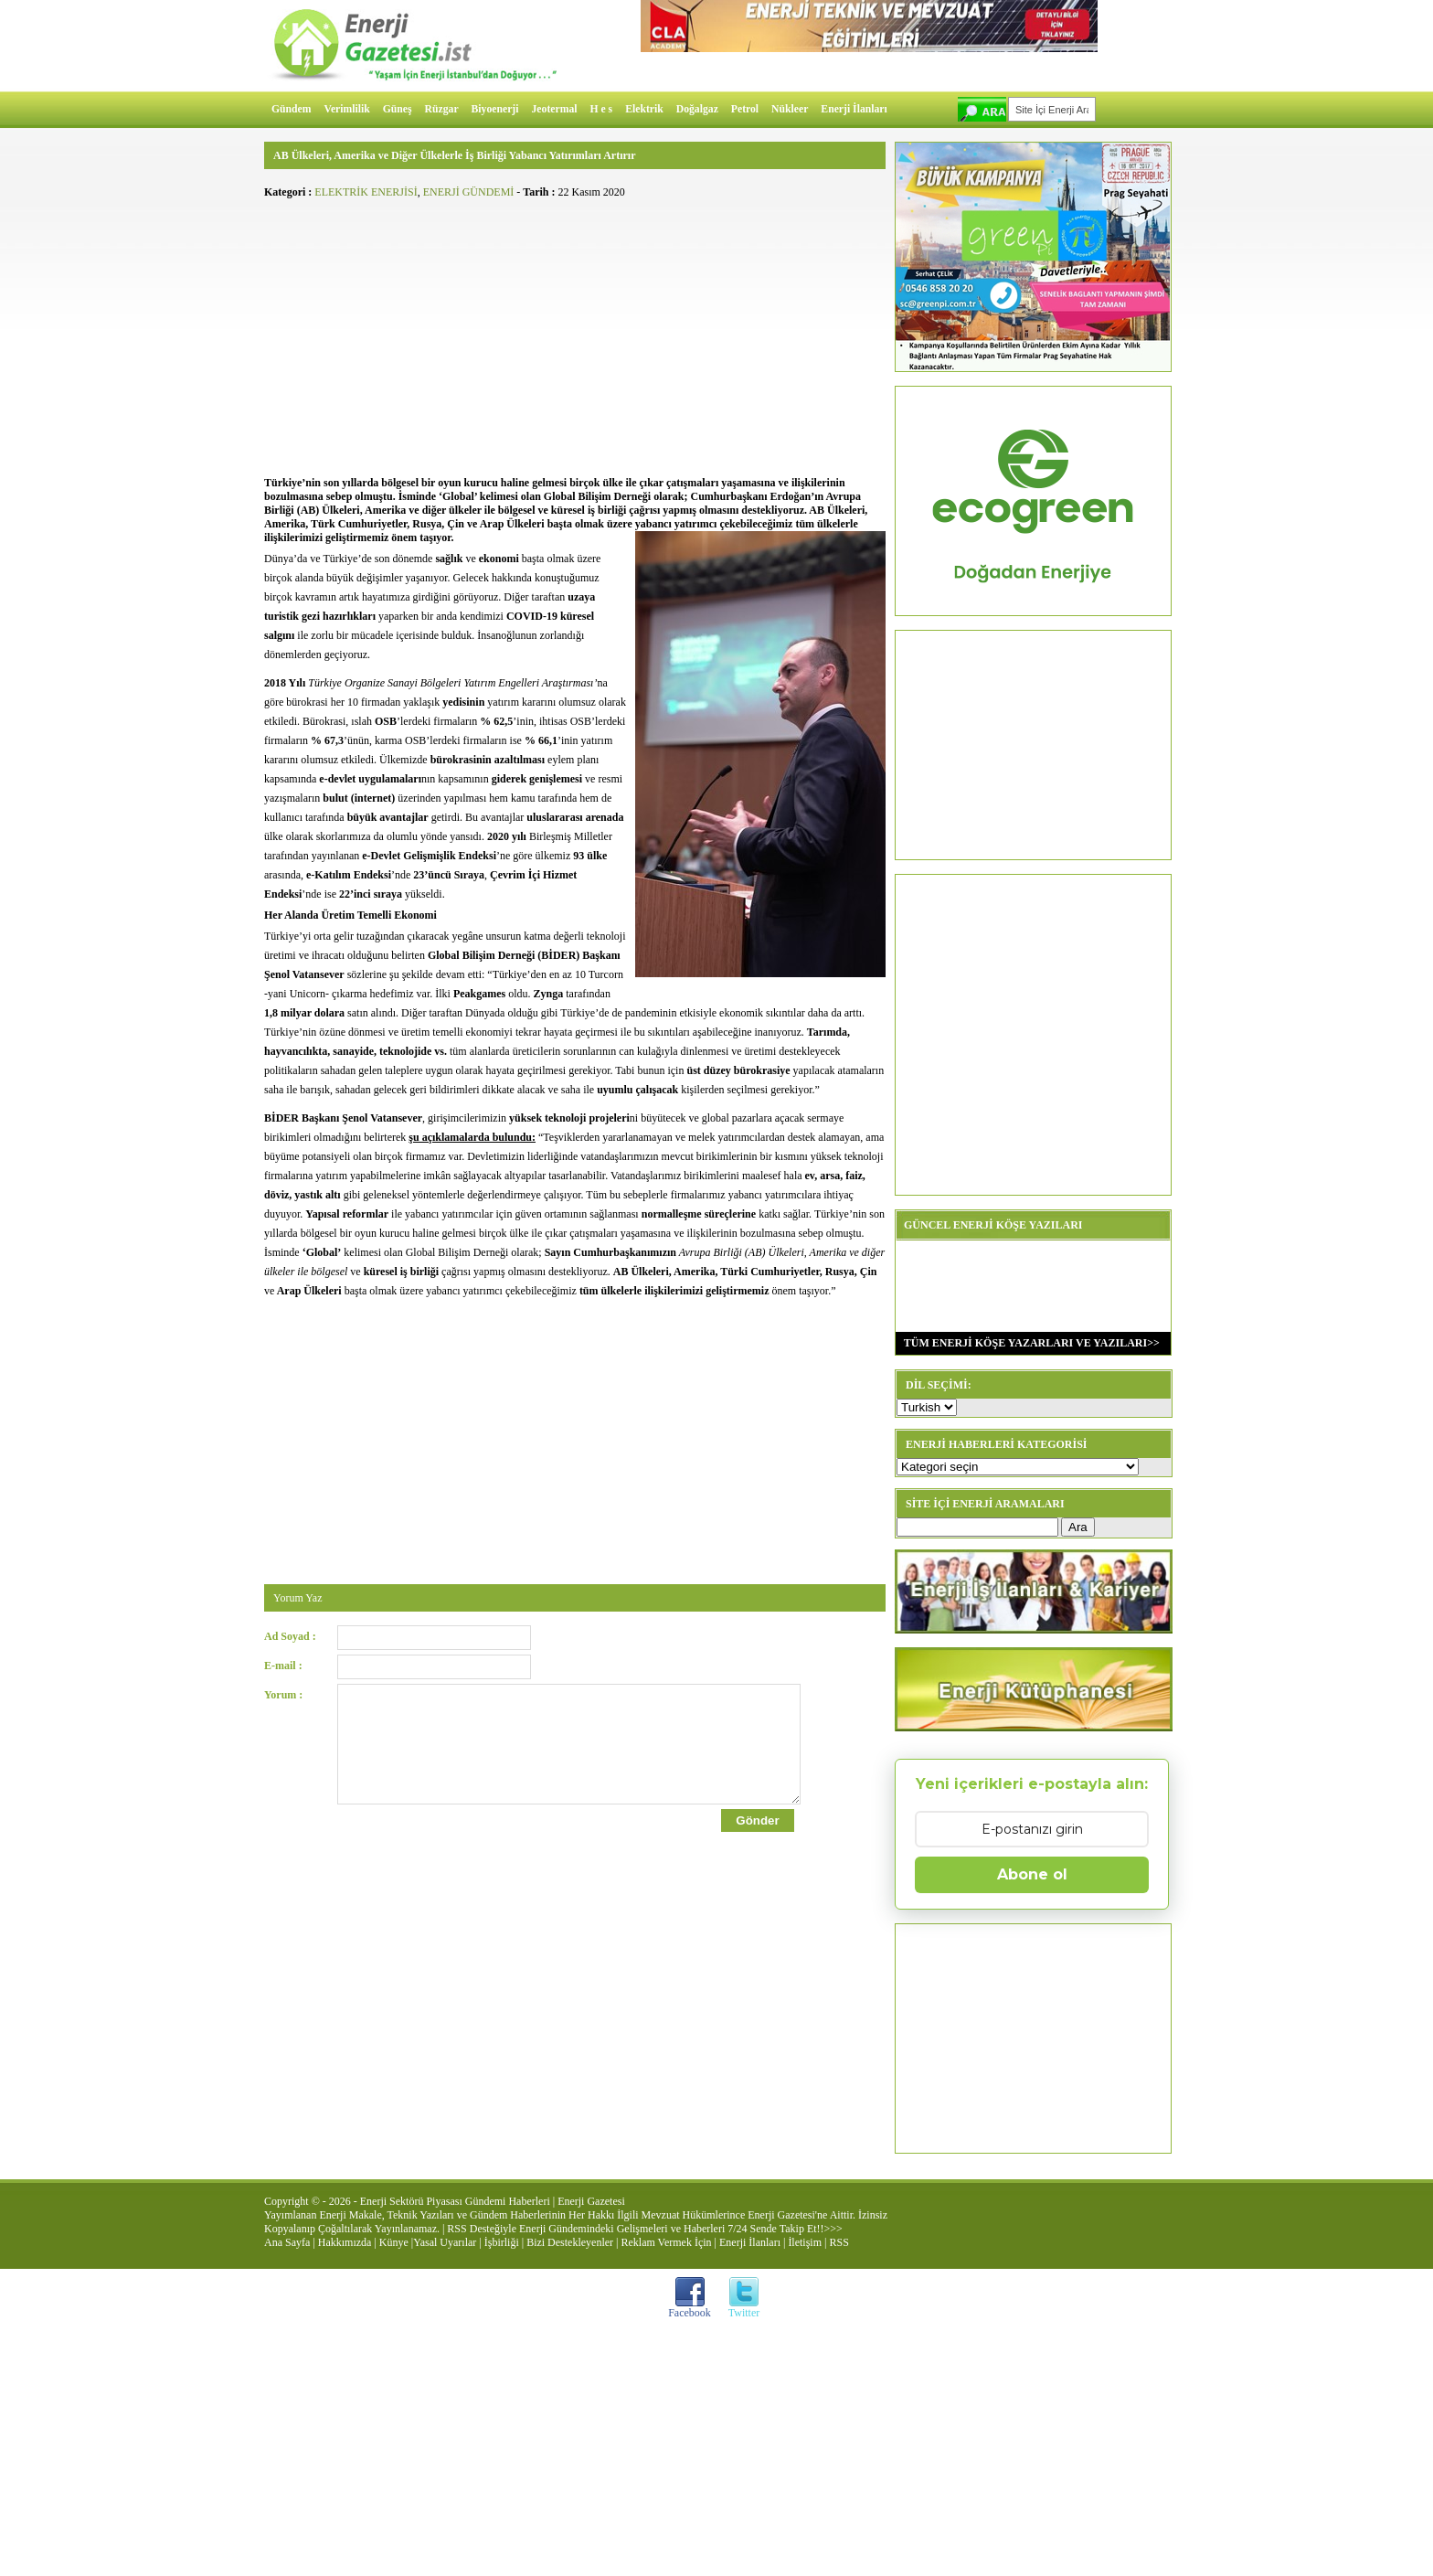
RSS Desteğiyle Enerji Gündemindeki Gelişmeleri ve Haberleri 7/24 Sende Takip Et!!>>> (644, 2228)
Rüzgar (442, 109)
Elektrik (644, 109)
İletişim (805, 2242)
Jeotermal (555, 109)
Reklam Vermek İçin (666, 2242)
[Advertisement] (575, 335)
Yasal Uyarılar (444, 2242)
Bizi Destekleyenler (569, 2242)
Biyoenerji (495, 109)
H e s (600, 109)
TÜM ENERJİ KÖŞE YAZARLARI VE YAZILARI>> (1028, 1342)
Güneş (397, 109)
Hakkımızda (345, 2242)
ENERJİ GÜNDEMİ (469, 192)
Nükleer (789, 109)
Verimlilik (347, 109)
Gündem (291, 109)
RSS (838, 2242)
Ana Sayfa (287, 2242)
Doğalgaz (697, 109)
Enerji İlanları (853, 109)
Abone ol (1032, 1874)
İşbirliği (501, 2242)
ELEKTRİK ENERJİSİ (365, 192)
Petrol (745, 109)
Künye (394, 2242)
